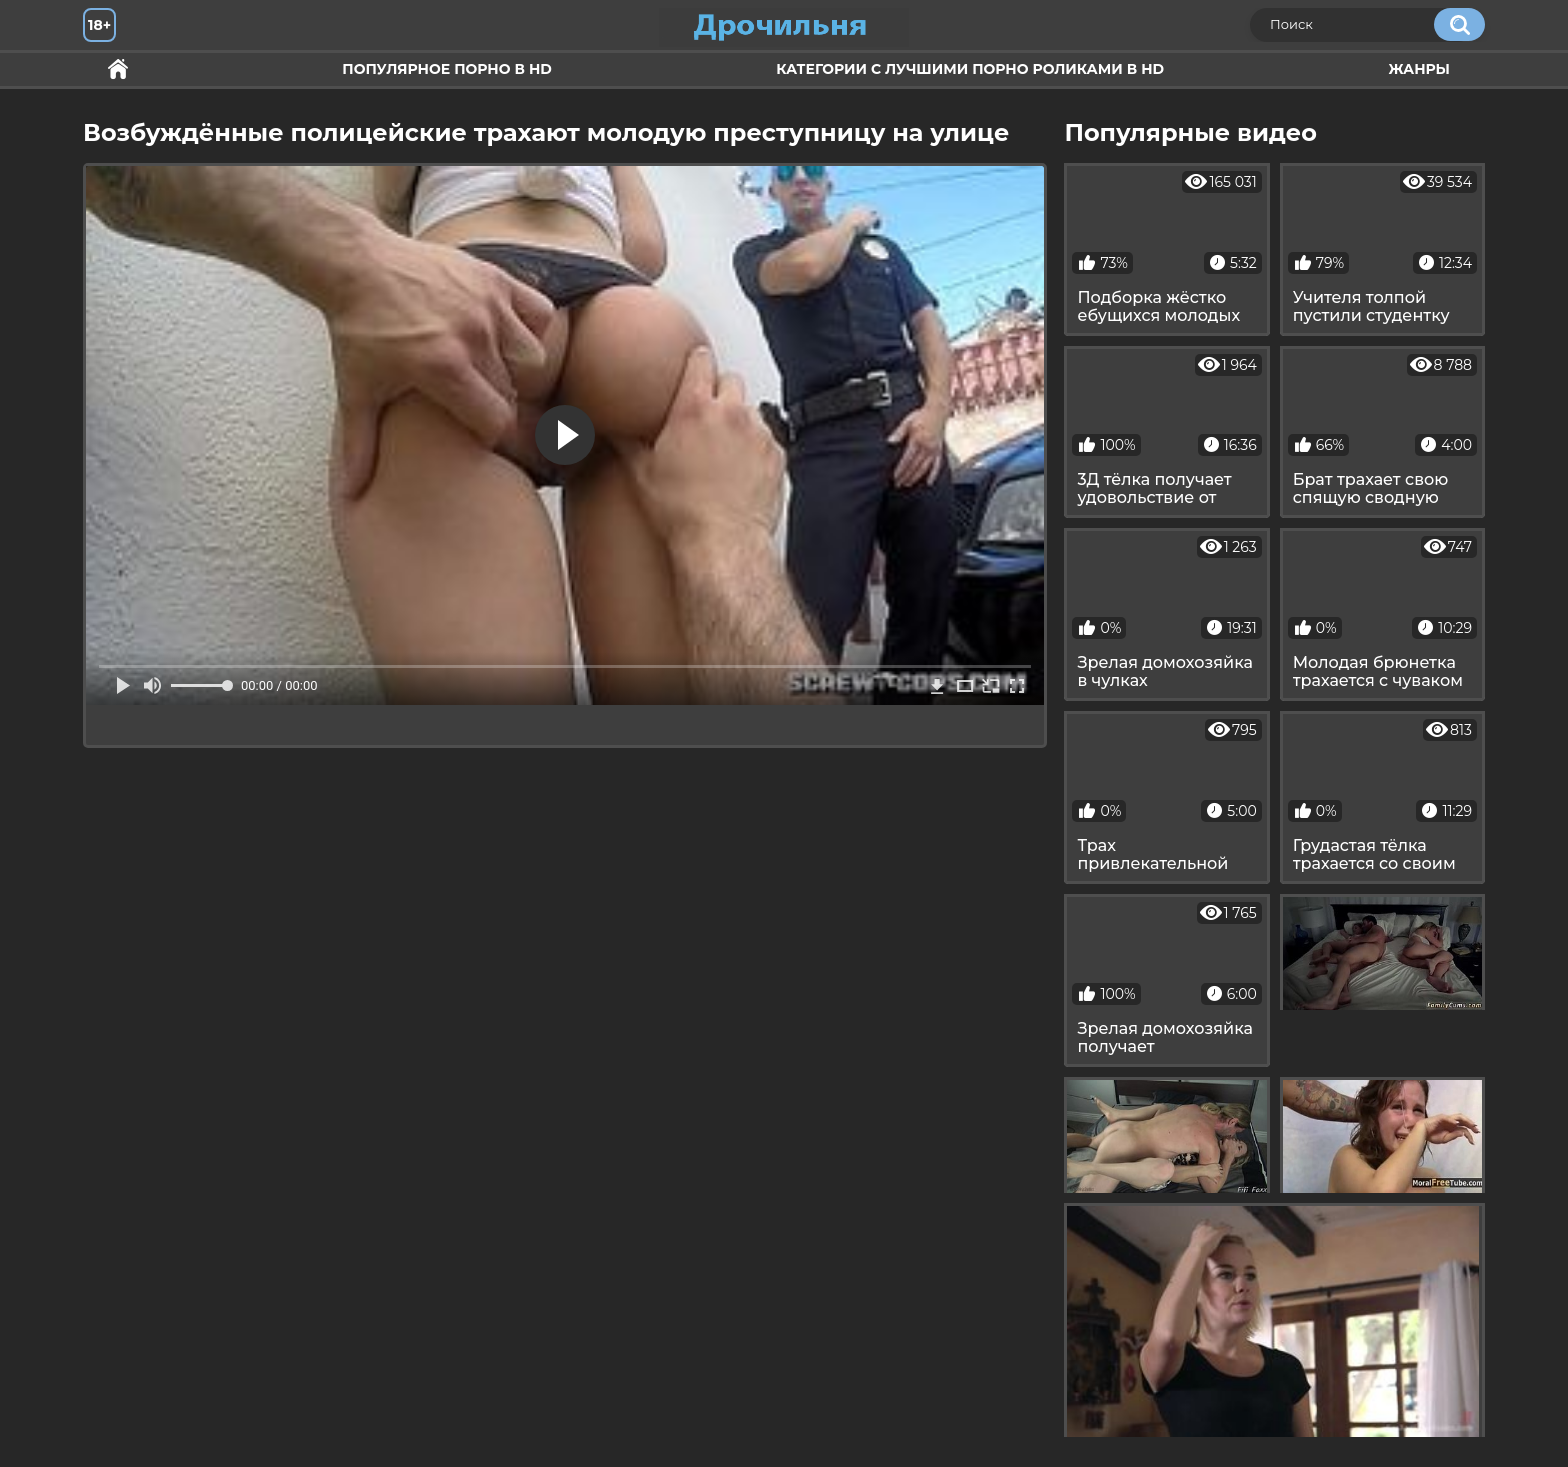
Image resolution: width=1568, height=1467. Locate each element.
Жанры (1419, 69)
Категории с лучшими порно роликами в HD (970, 69)
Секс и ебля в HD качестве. (118, 69)
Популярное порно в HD (446, 69)
